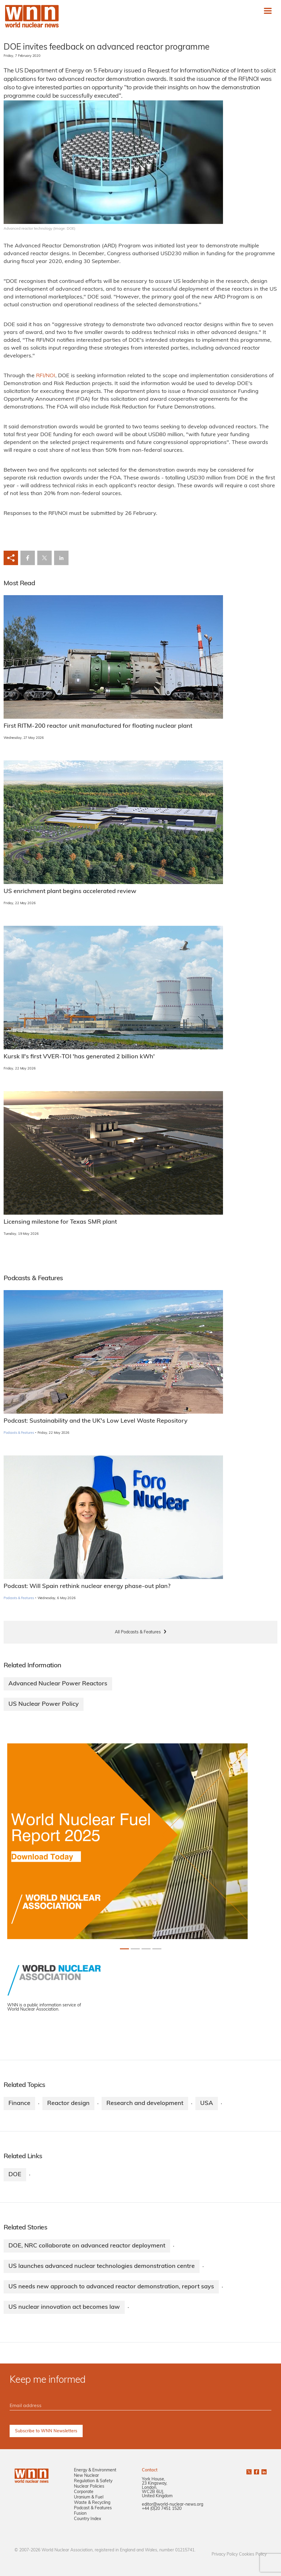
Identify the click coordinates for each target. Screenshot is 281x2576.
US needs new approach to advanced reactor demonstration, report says (111, 2287)
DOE (14, 2175)
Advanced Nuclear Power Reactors (57, 1684)
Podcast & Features (93, 2508)
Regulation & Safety (93, 2481)
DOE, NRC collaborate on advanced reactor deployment (86, 2246)
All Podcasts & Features (138, 1632)
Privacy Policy (225, 2554)
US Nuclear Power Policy (43, 1704)
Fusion (80, 2513)
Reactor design (68, 2103)
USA (206, 2103)
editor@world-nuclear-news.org (172, 2504)
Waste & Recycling (92, 2503)
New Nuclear (86, 2476)
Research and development (144, 2103)
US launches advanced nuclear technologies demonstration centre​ (101, 2266)
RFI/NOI (45, 376)
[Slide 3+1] (156, 1948)
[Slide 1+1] (135, 1948)
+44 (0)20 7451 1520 (162, 2509)
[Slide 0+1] (124, 1948)
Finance (19, 2103)
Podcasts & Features (19, 1433)
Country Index (87, 2519)
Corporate (83, 2492)
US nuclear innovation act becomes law (64, 2307)
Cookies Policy (253, 2554)
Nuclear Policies (89, 2486)
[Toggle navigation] (267, 11)
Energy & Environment (95, 2470)
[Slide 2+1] (146, 1948)
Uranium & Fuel (88, 2497)
